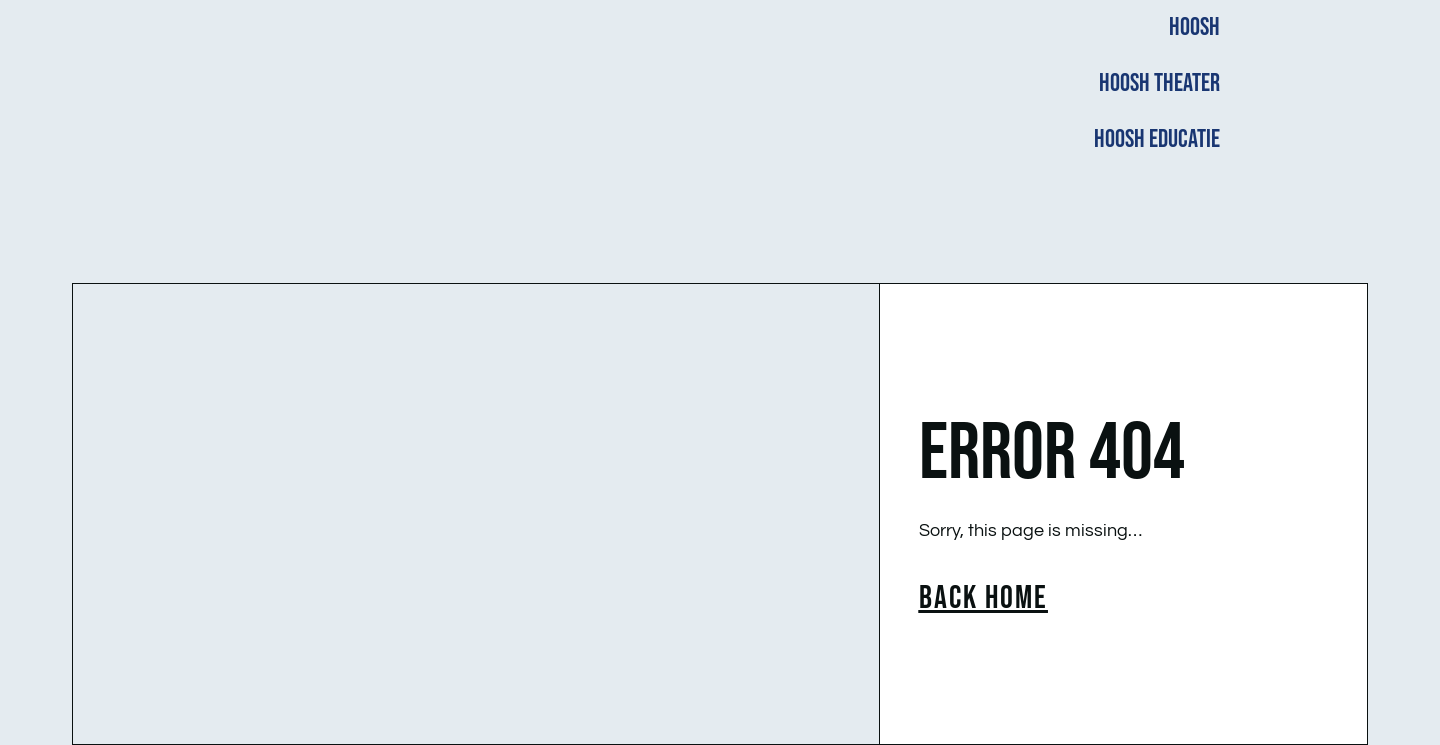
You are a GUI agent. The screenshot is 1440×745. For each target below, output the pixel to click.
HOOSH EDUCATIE (1157, 139)
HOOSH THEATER (1159, 83)
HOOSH (1194, 27)
